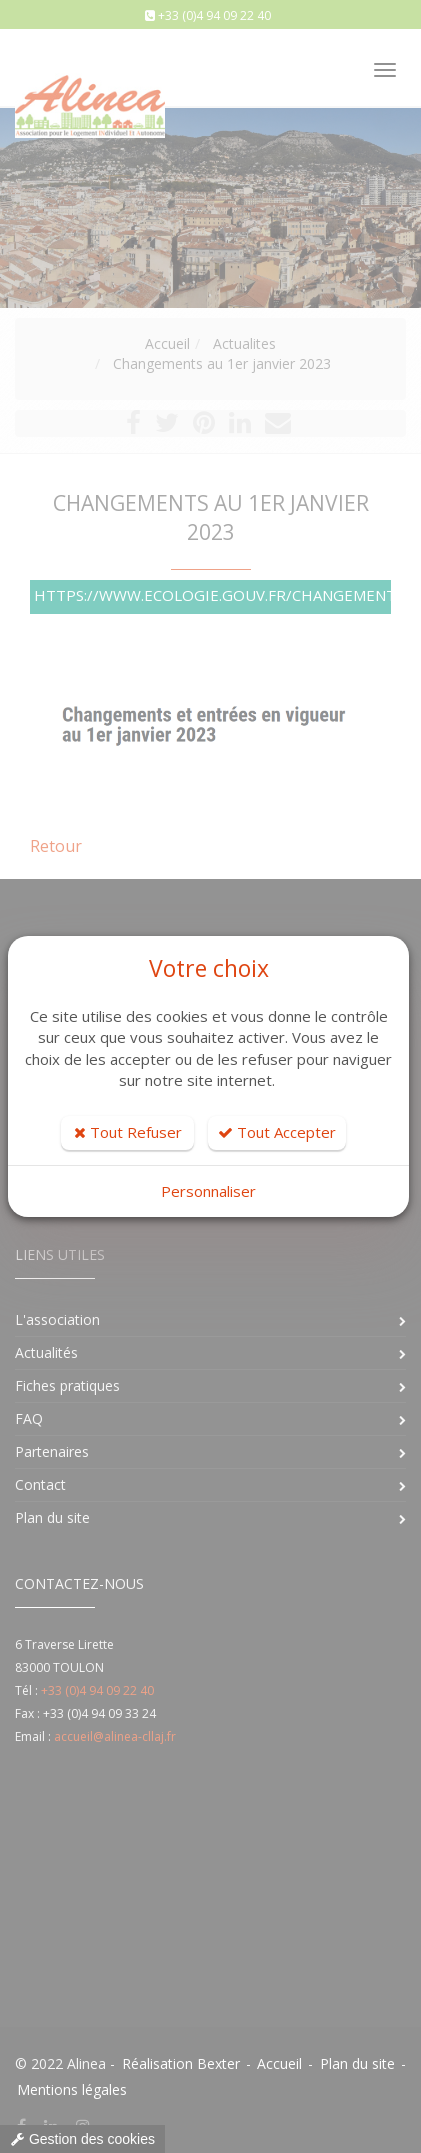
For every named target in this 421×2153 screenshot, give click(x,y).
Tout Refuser (128, 1132)
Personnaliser (208, 1191)
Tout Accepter (277, 1132)
